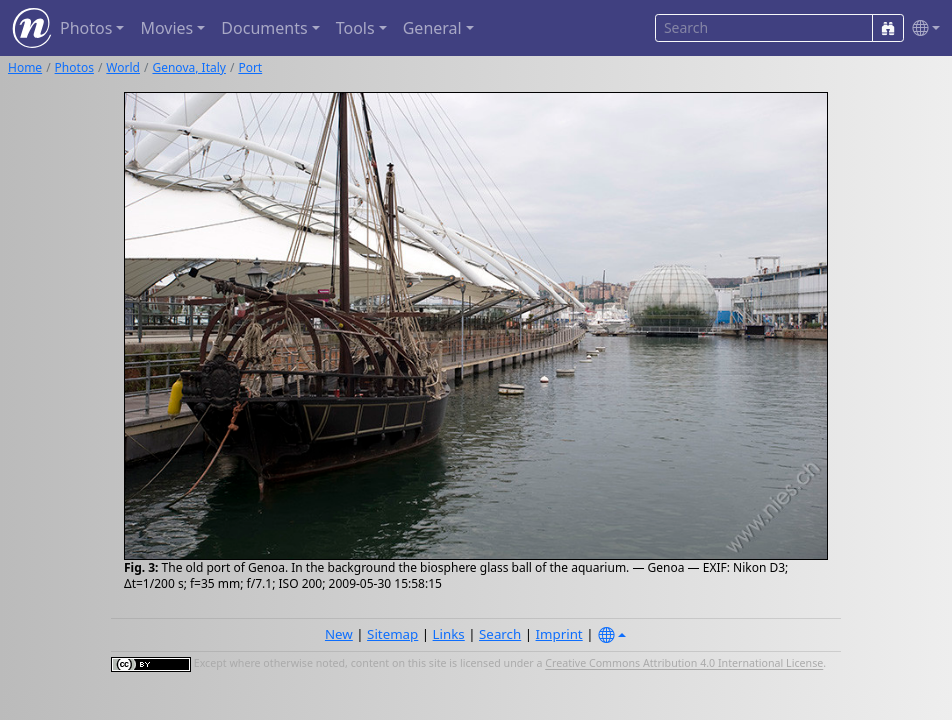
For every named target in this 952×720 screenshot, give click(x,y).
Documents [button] (264, 28)
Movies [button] (166, 28)
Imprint (559, 634)
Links (449, 634)
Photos (74, 67)
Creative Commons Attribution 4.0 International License (684, 664)
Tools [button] (355, 28)
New (339, 634)
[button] (922, 28)
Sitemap (392, 634)
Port (250, 67)
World (123, 67)
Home (25, 67)
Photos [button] (86, 28)
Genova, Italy (188, 67)
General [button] (432, 28)
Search (500, 634)
